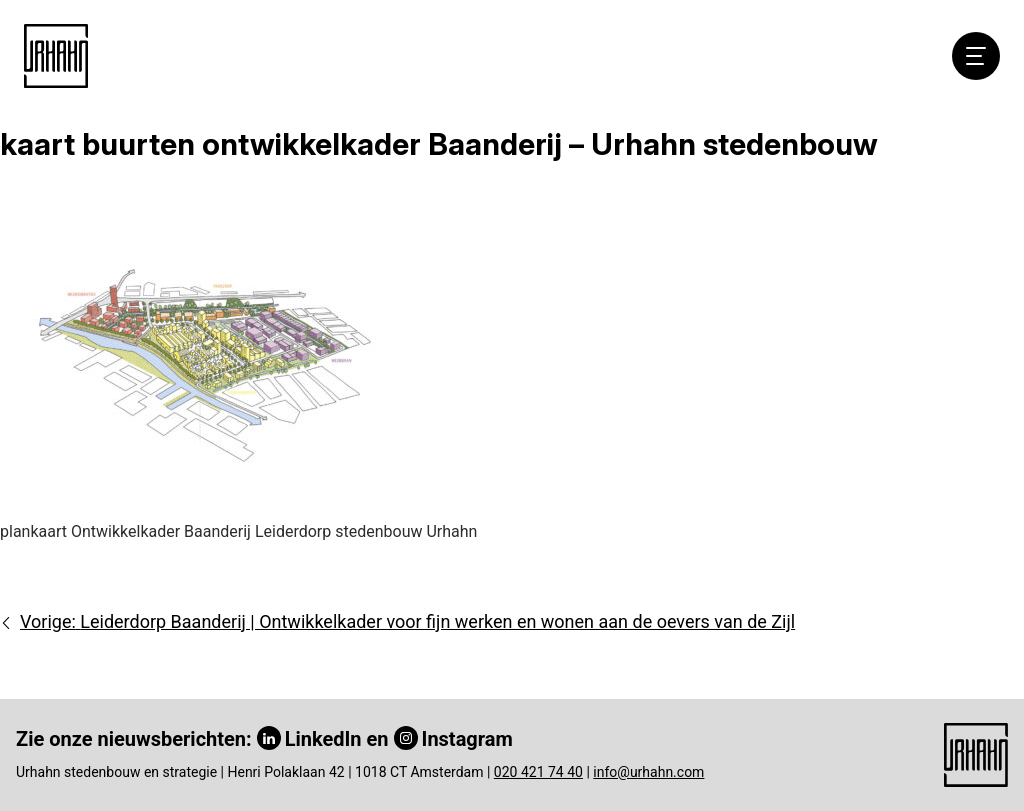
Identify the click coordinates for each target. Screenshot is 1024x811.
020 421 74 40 (538, 772)
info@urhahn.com (648, 772)
